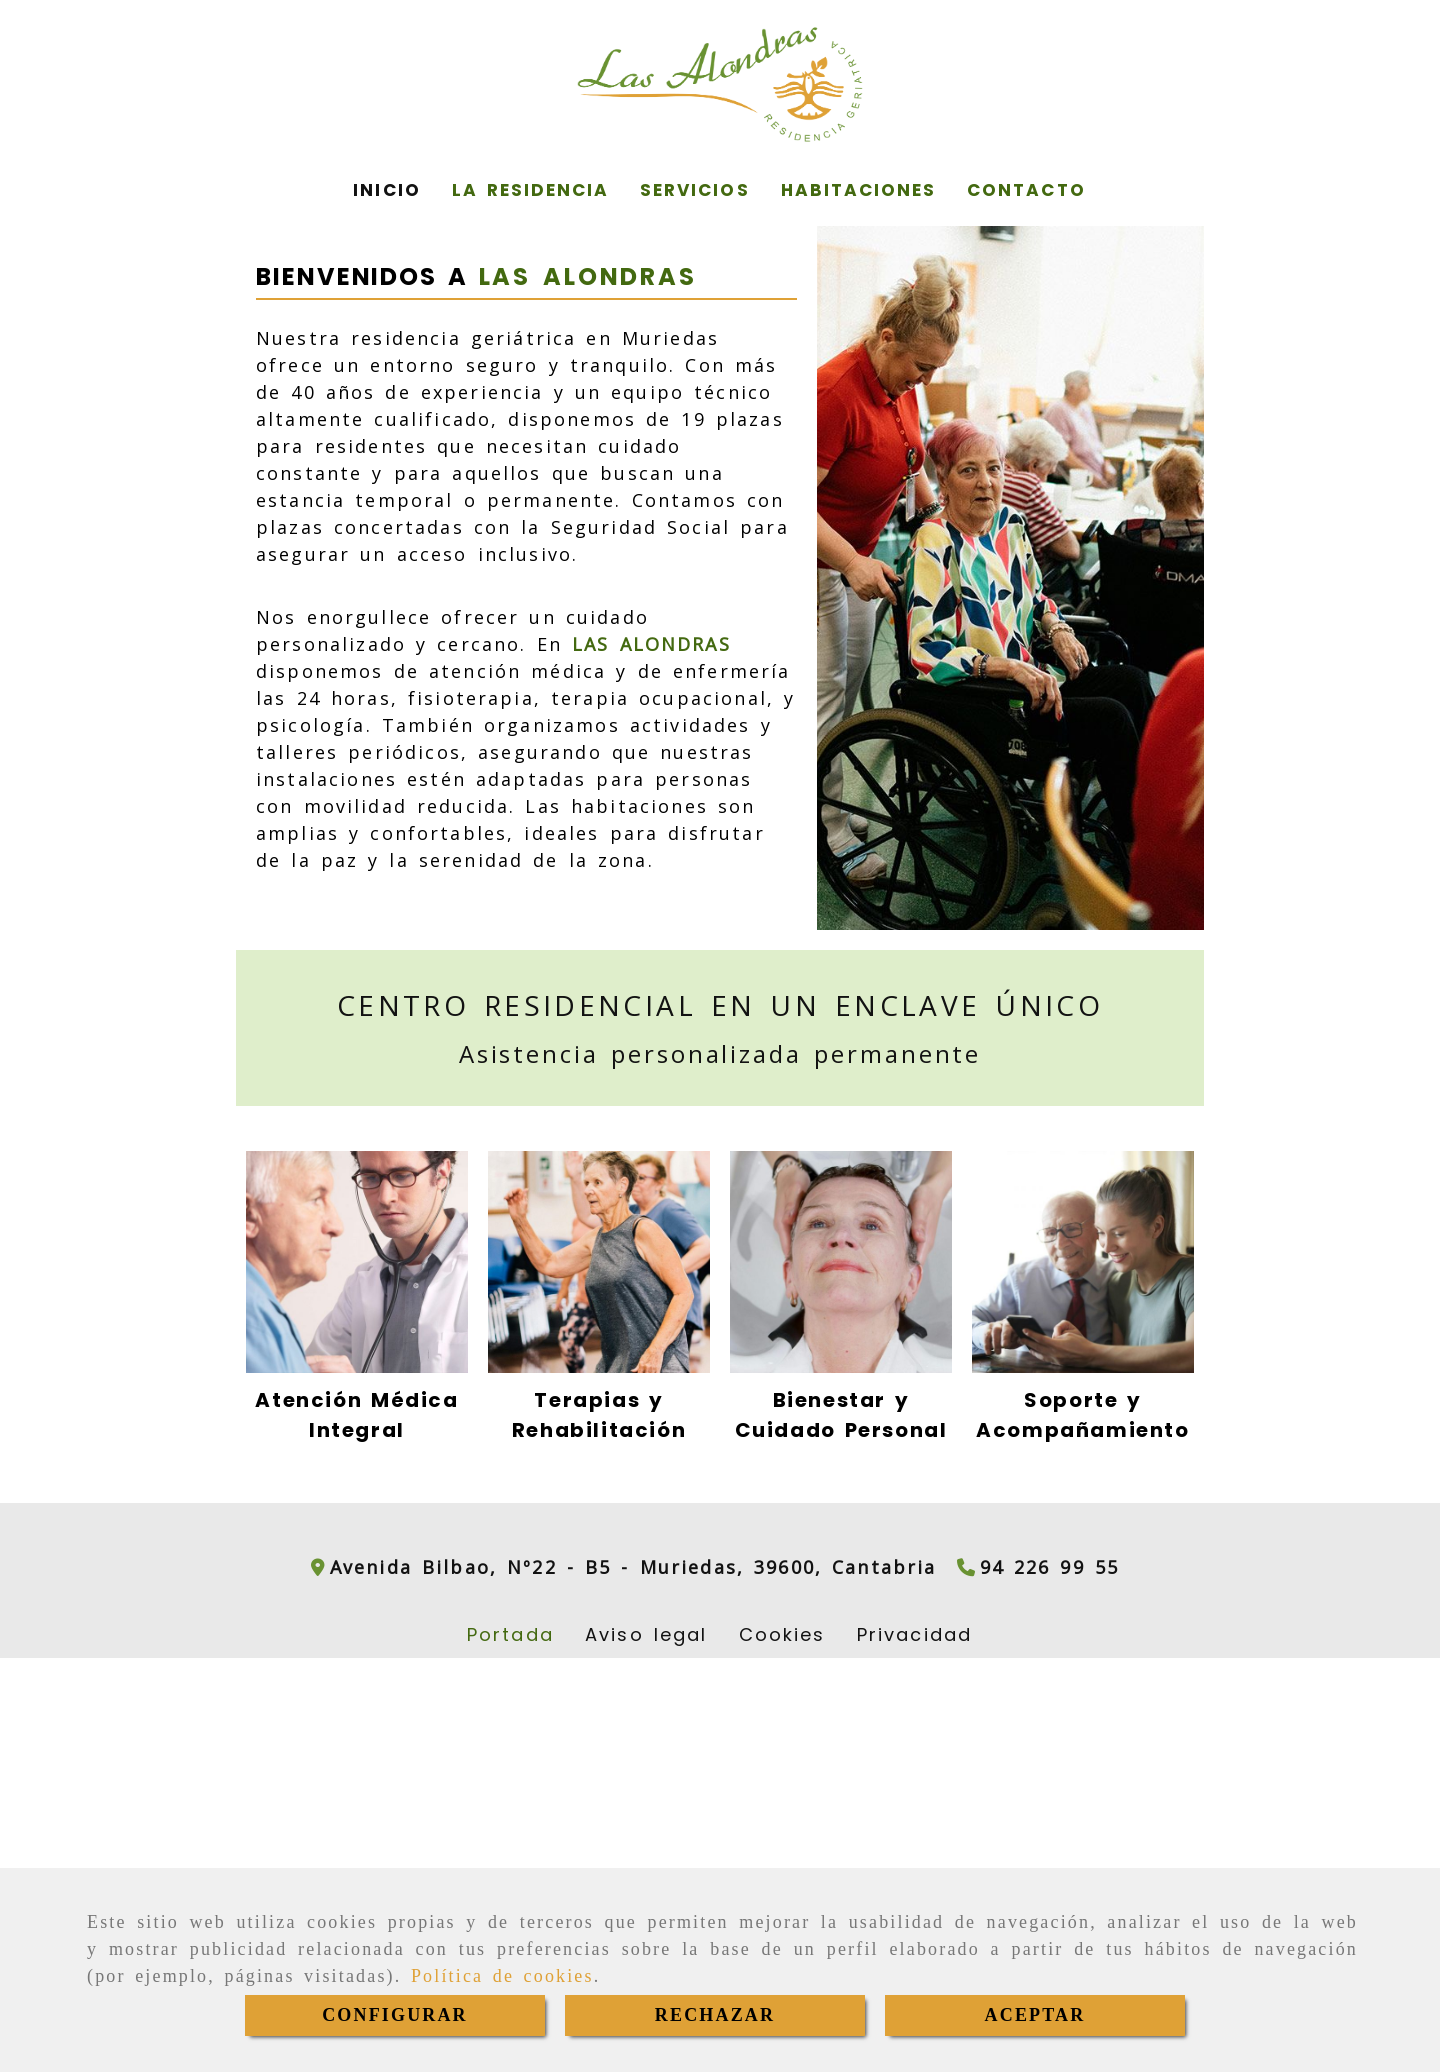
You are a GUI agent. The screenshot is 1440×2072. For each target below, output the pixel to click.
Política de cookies (502, 1976)
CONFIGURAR (395, 2015)
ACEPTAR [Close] (1035, 2015)
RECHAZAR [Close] (715, 2015)
